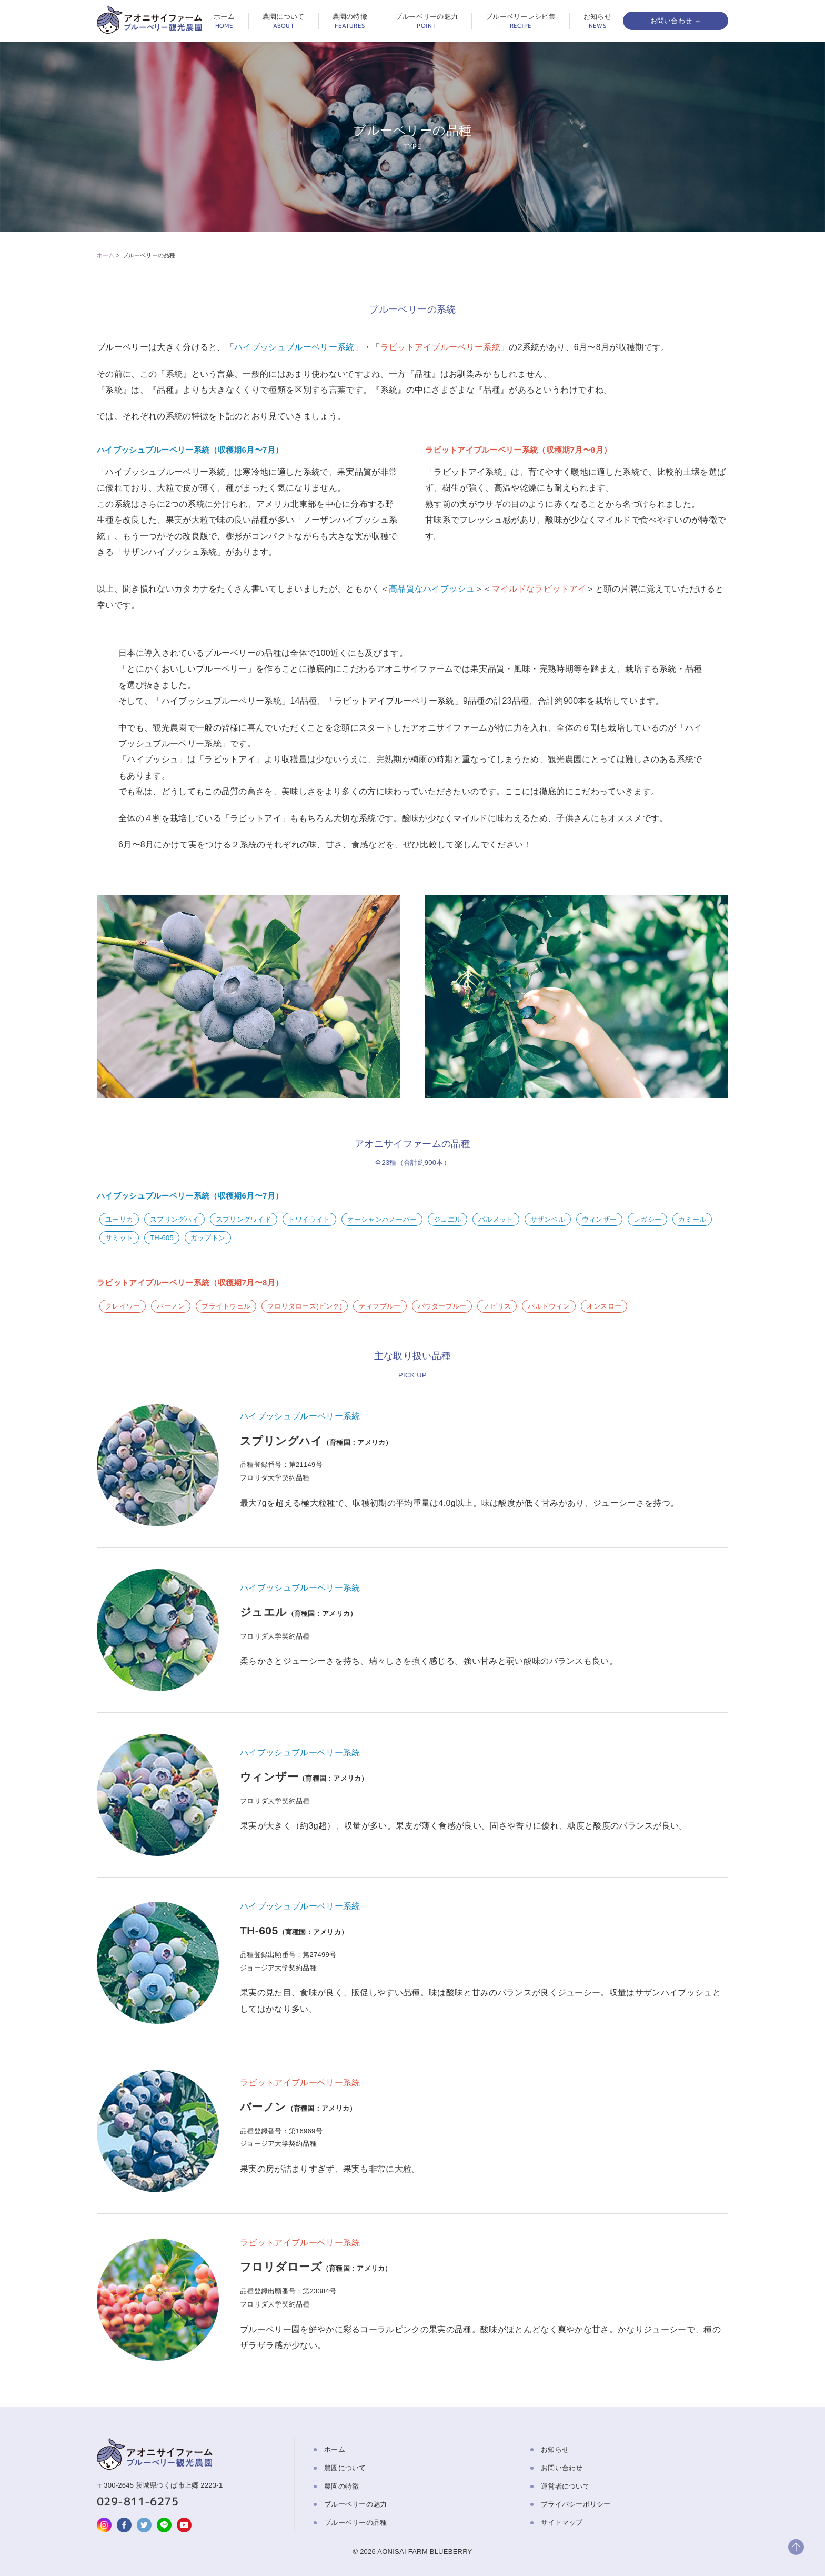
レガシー (647, 1219)
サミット (119, 1238)
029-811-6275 (137, 2501)
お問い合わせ (562, 2468)
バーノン (171, 1306)
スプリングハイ (174, 1219)
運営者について (565, 2486)
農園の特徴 (350, 21)
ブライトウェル (226, 1306)
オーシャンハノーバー (382, 1219)
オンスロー (604, 1306)
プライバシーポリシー (576, 2504)
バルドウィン (549, 1306)
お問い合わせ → (675, 21)
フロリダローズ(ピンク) (304, 1306)
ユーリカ (119, 1219)
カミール (692, 1219)
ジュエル (447, 1219)
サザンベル (547, 1219)
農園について (284, 21)
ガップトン (207, 1238)
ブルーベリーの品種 (355, 2523)
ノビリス (497, 1306)
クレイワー (122, 1306)
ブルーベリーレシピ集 (521, 21)
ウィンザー (599, 1219)
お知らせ (597, 21)
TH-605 (162, 1238)
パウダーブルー (442, 1306)
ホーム (224, 21)
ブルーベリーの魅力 (426, 21)
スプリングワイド (243, 1219)
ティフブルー (380, 1306)
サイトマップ (562, 2523)
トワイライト (309, 1219)
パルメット (495, 1219)
